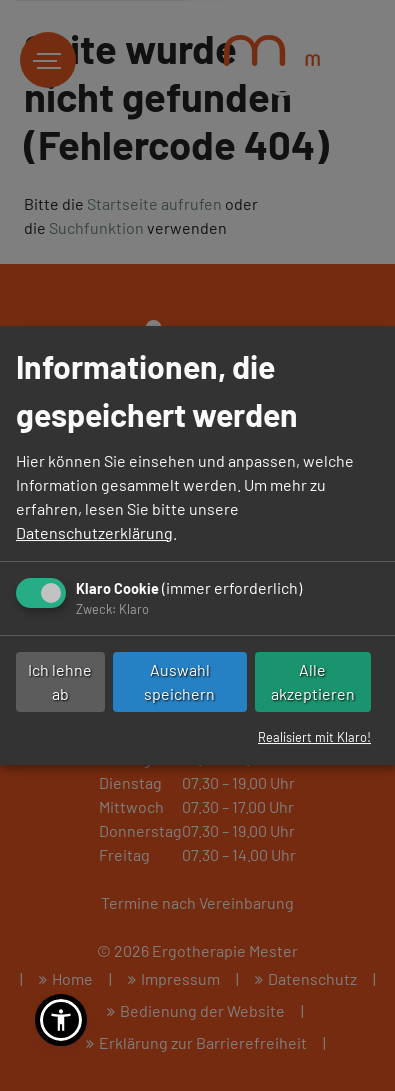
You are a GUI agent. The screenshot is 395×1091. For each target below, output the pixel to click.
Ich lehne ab (60, 681)
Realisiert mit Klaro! (314, 737)
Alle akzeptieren (313, 681)
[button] (61, 1020)
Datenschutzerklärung (94, 532)
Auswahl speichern (179, 681)
